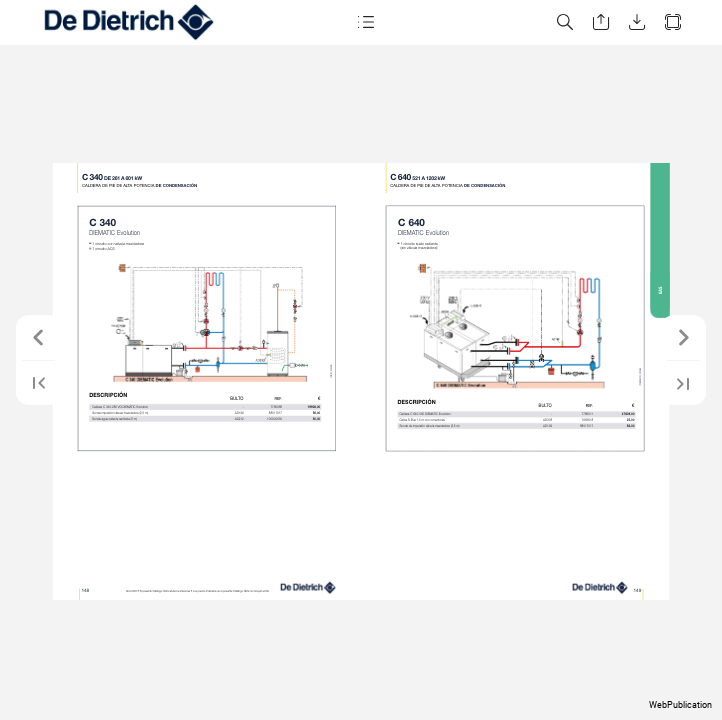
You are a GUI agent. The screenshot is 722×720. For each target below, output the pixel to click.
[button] (365, 22)
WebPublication (680, 705)
